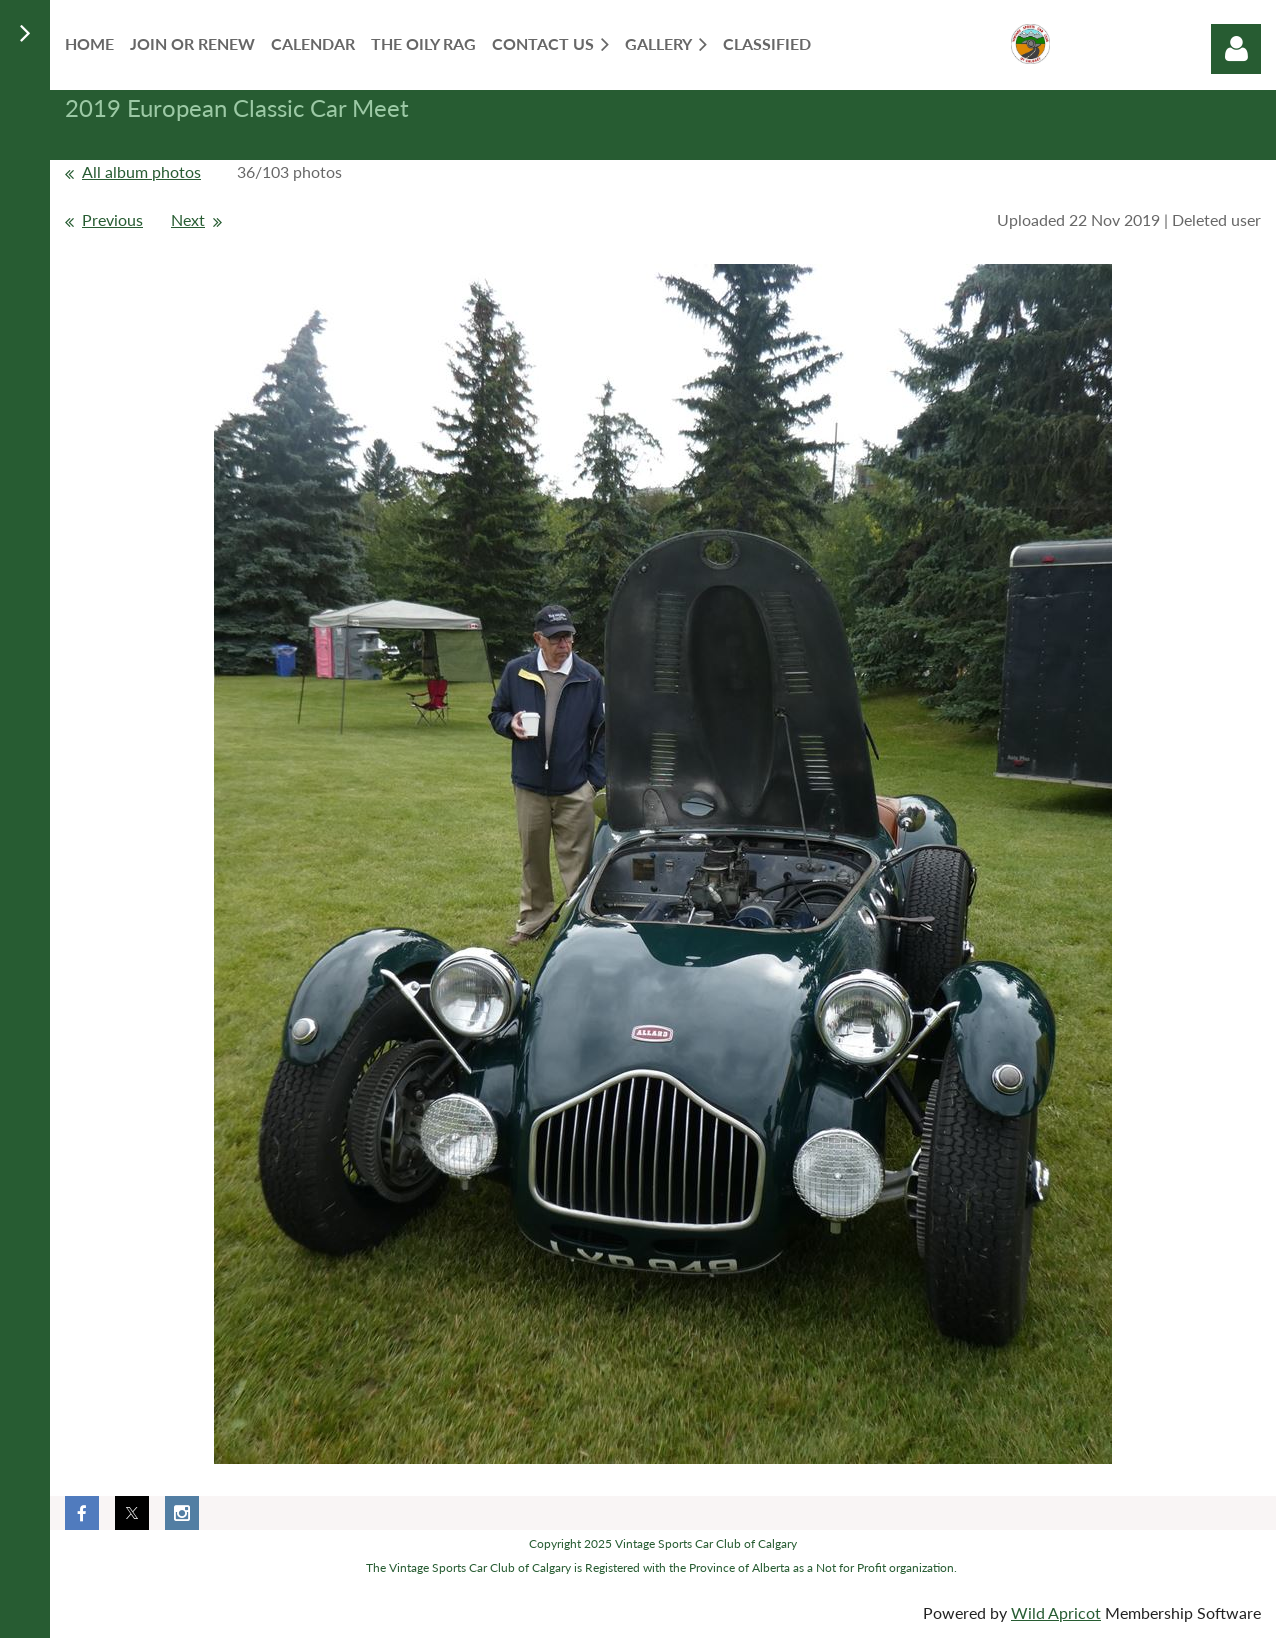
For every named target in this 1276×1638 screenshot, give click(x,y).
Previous (112, 219)
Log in (1236, 49)
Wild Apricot (1056, 1612)
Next (188, 219)
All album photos (141, 171)
